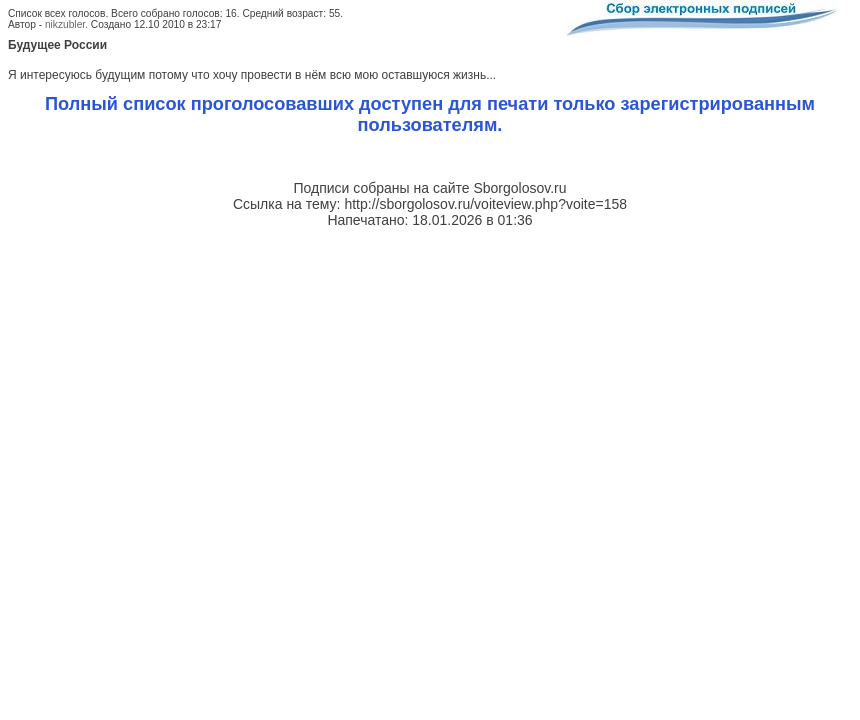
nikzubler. (66, 24)
